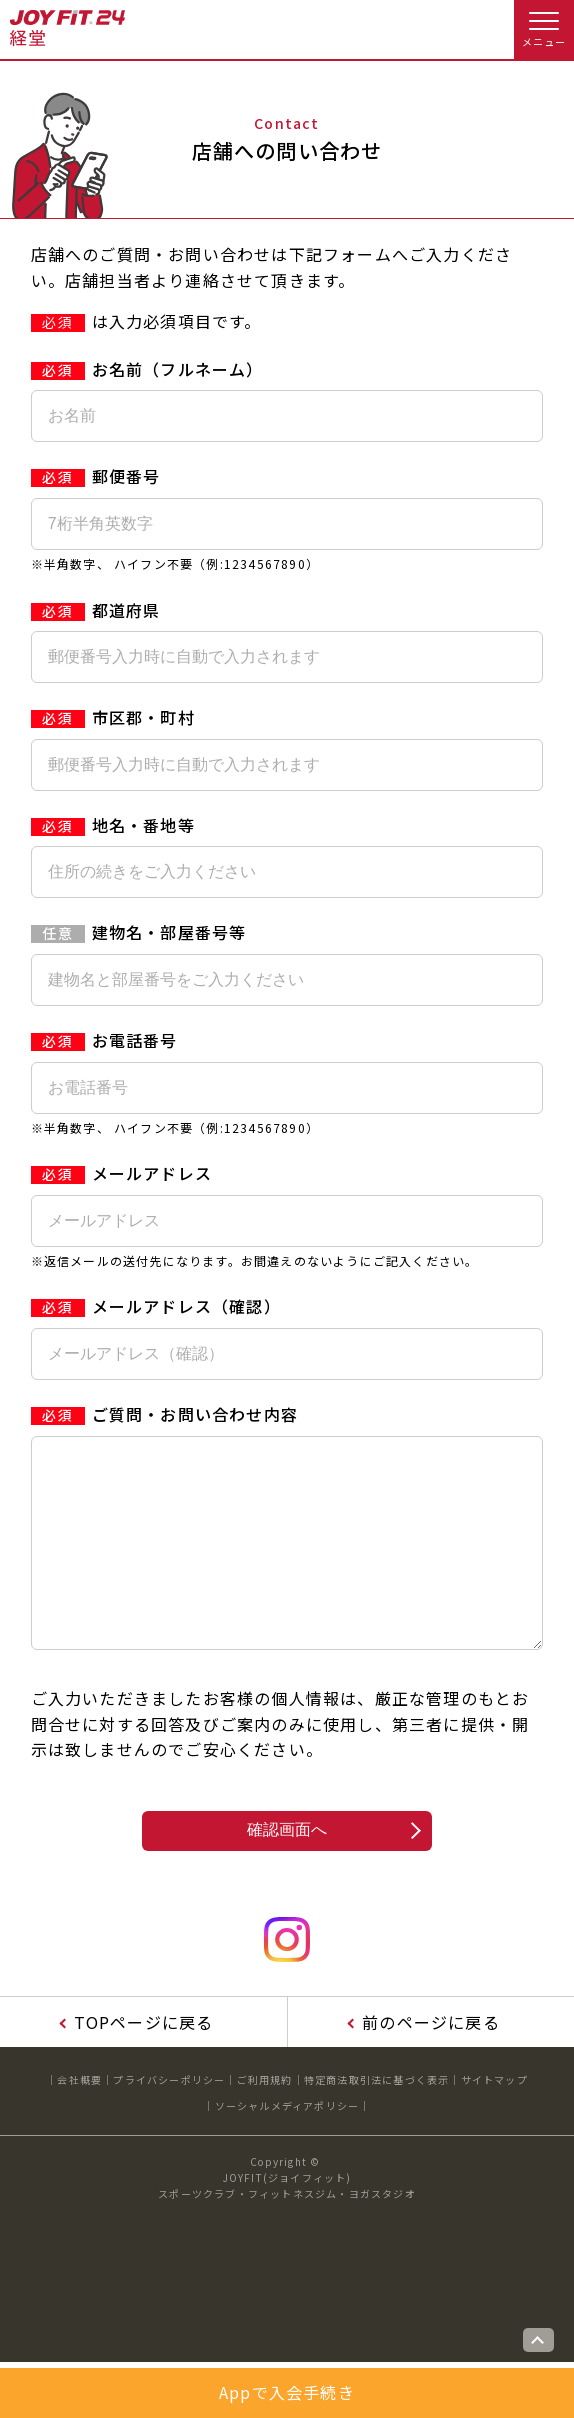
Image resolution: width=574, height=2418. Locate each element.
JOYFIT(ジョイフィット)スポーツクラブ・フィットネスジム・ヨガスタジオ (287, 2225)
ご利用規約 (265, 2119)
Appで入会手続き (287, 2392)
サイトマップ (494, 2119)
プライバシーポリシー (169, 2119)
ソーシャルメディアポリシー (287, 2145)
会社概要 (79, 2119)
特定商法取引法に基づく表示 (377, 2119)
